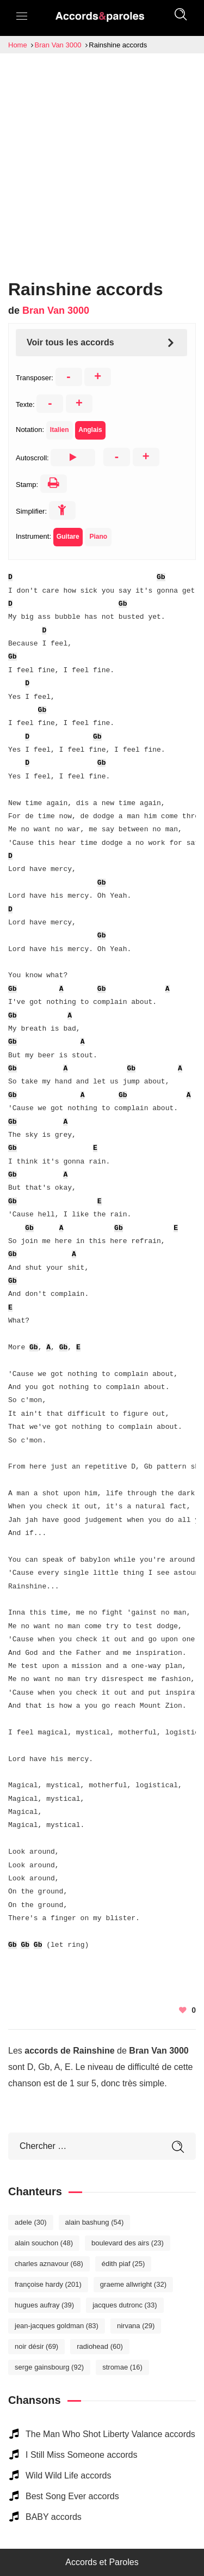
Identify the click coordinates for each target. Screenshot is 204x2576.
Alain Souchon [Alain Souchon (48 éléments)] (44, 2243)
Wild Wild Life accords (68, 2475)
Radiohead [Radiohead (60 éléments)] (100, 2346)
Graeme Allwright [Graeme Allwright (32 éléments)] (133, 2284)
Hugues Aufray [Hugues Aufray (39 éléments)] (44, 2305)
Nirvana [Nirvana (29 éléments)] (135, 2326)
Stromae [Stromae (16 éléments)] (122, 2367)
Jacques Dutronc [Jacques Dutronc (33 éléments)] (124, 2305)
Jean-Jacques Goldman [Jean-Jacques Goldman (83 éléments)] (56, 2326)
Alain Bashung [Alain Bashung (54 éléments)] (94, 2222)
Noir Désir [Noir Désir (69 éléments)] (36, 2346)
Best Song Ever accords (72, 2496)
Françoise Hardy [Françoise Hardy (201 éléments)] (48, 2284)
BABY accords (54, 2517)
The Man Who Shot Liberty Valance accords (110, 2434)
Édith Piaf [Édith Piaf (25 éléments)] (123, 2264)
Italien (59, 430)
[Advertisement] (102, 161)
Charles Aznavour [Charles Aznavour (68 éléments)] (49, 2264)
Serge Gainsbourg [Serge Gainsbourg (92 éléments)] (49, 2367)
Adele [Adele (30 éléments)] (31, 2222)
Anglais (90, 430)
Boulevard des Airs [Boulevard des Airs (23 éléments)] (127, 2243)
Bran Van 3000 (55, 310)
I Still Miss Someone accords (81, 2454)
